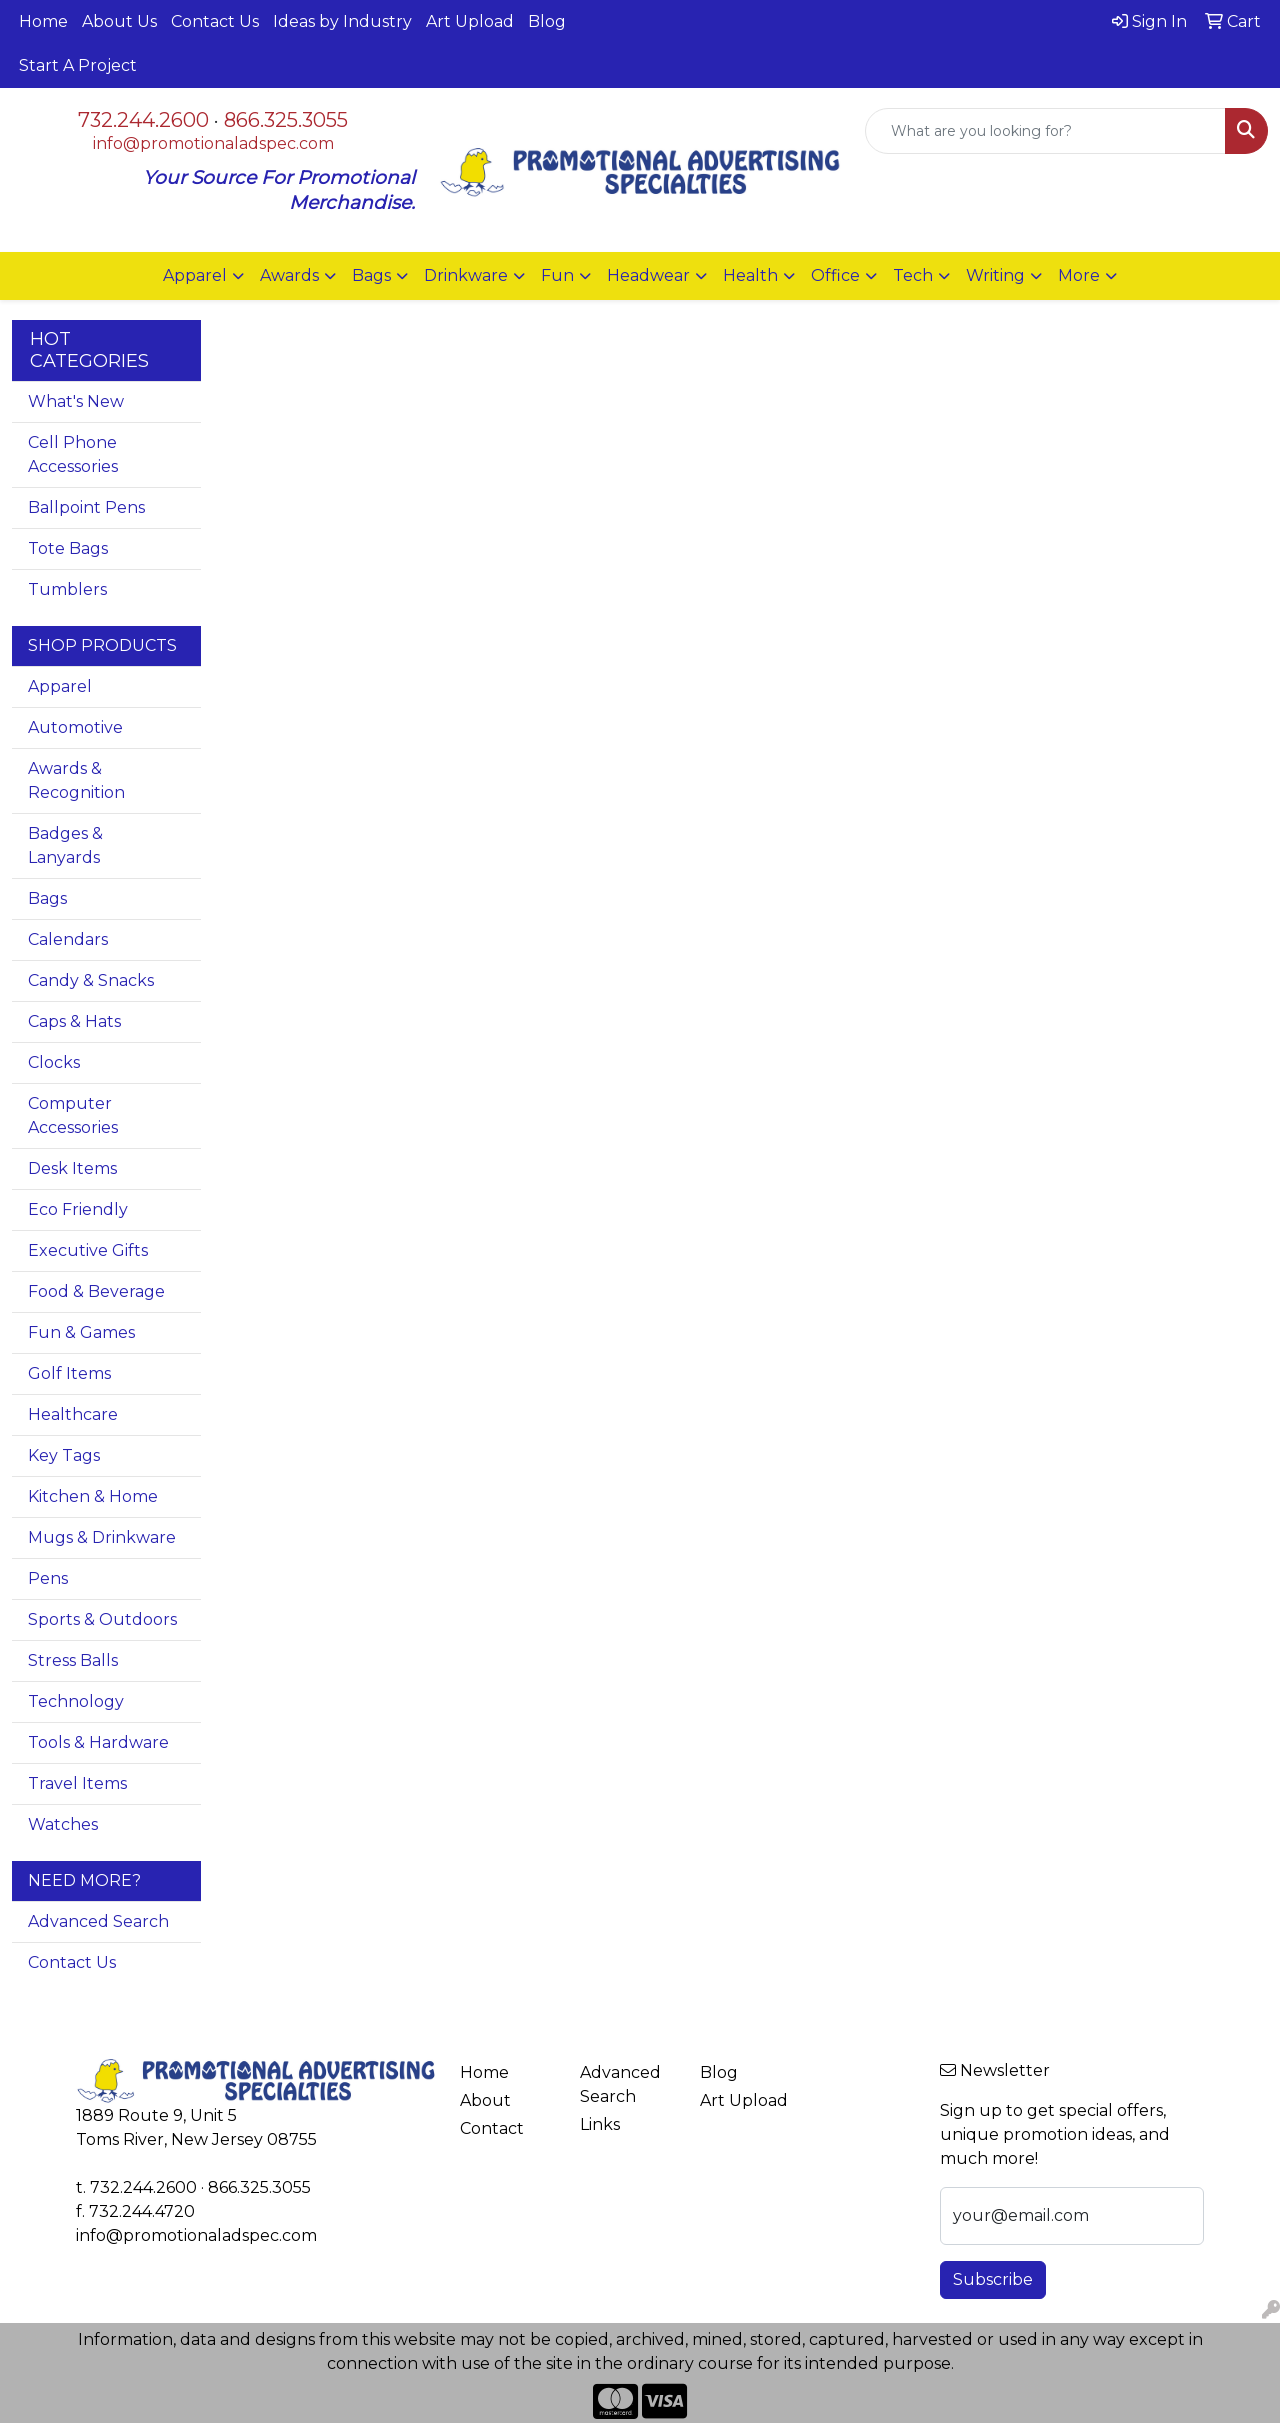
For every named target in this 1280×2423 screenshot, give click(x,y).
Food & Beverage (96, 1291)
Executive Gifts (88, 1250)
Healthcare (73, 1414)
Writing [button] (995, 275)
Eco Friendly (78, 1209)
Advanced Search (98, 1921)
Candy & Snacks (91, 980)
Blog (547, 21)
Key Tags (64, 1455)
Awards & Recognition (76, 780)
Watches (63, 1824)
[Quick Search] (1045, 131)
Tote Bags (68, 548)
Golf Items (69, 1373)
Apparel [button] (195, 275)
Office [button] (835, 275)
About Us (119, 21)
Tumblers (67, 589)
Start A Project (78, 65)
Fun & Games (81, 1332)
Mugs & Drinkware (102, 1537)
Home (43, 21)
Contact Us (215, 21)
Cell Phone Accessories (73, 454)
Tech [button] (913, 275)
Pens (48, 1578)
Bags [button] (371, 275)
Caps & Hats (74, 1021)
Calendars (68, 939)
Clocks (54, 1062)
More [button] (1079, 275)
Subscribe (993, 2279)
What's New (76, 401)
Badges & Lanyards (65, 845)
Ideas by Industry (342, 21)
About (485, 2100)
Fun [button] (557, 275)
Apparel (60, 686)
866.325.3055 (286, 120)
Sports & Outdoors (102, 1619)
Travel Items (77, 1783)
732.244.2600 (143, 120)
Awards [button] (289, 275)
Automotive (75, 727)
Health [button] (750, 275)
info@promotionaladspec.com (213, 143)
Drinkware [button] (466, 275)
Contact (492, 2128)
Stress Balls (73, 1660)
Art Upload (470, 21)
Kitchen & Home (93, 1496)
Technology (76, 1701)
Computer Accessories (73, 1115)
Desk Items (72, 1168)
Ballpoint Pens (86, 507)
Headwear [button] (648, 275)
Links (600, 2124)
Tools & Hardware (98, 1742)
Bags (47, 898)
